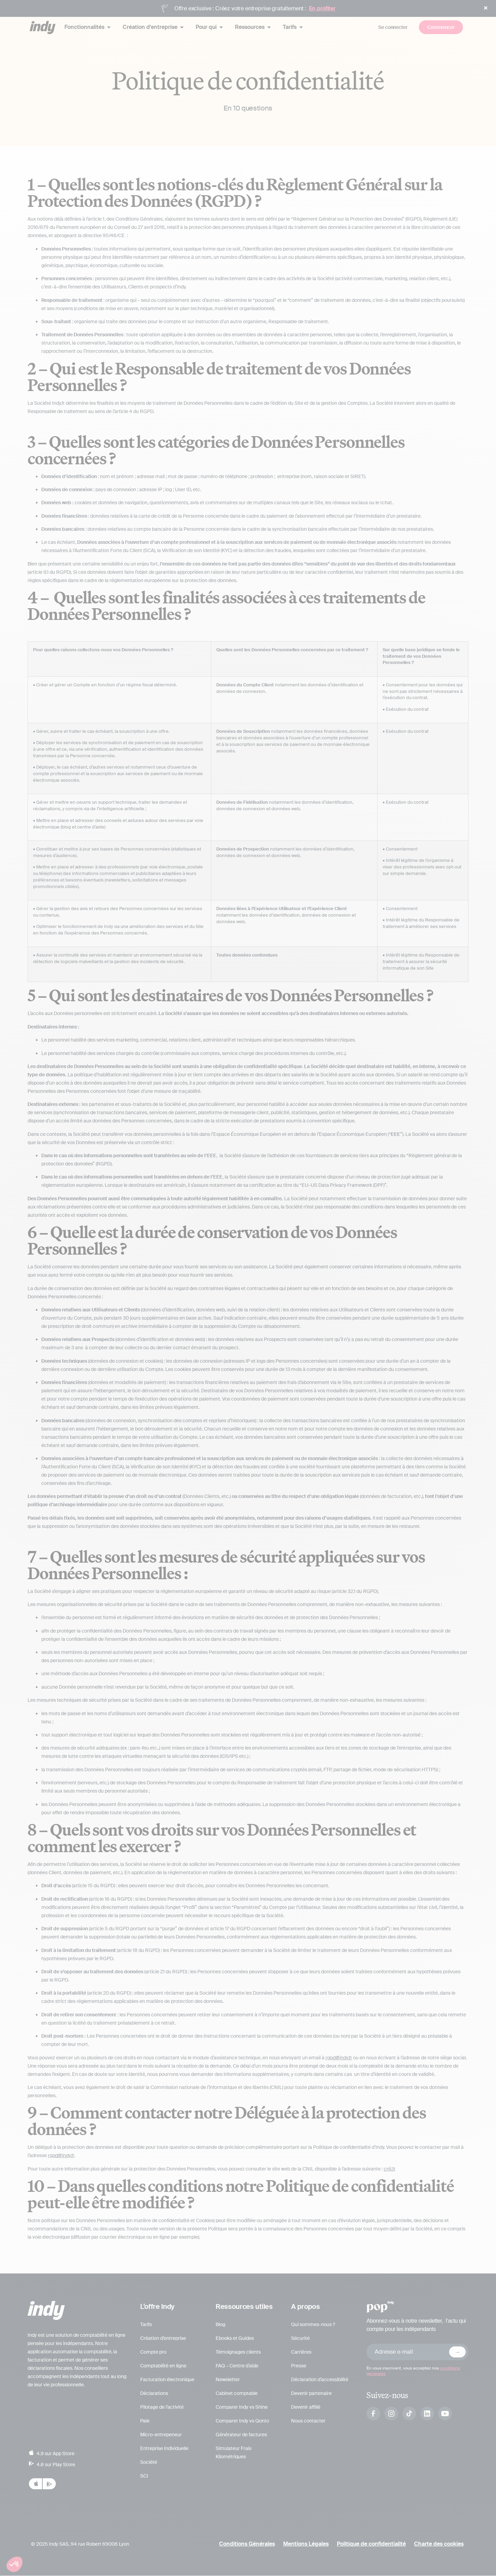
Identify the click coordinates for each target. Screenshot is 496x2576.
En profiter (322, 8)
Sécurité (300, 2338)
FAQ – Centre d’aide (237, 2366)
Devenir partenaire (311, 2393)
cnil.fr (389, 2169)
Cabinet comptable (237, 2393)
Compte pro (153, 2352)
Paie (144, 2421)
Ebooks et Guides (235, 2338)
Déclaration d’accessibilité (319, 2380)
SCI (144, 2476)
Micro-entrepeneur (161, 2435)
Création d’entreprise (163, 2338)
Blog (220, 2325)
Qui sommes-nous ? (313, 2325)
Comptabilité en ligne (163, 2366)
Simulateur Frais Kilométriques (233, 2453)
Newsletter (228, 2380)
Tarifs (146, 2325)
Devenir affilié (305, 2407)
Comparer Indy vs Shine (242, 2407)
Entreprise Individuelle (164, 2449)
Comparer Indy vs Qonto (242, 2421)
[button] (14, 2564)
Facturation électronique (167, 2380)
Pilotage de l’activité (162, 2407)
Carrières (301, 2352)
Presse (298, 2366)
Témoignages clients (238, 2352)
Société (148, 2462)
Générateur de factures (241, 2435)
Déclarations (154, 2393)
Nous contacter (308, 2421)
